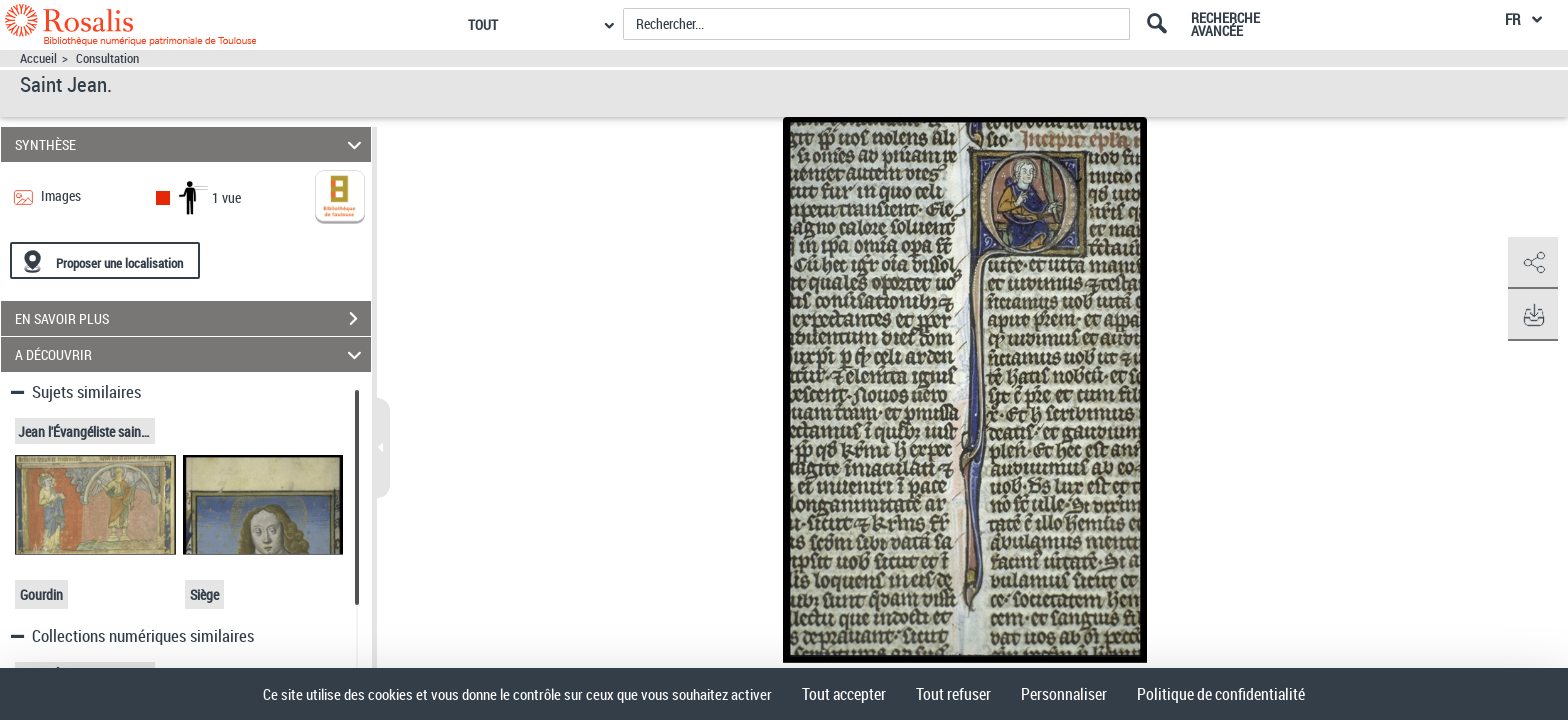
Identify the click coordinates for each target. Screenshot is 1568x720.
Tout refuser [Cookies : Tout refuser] (953, 694)
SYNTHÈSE (191, 144)
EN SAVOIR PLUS (193, 319)
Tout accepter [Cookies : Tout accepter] (844, 694)
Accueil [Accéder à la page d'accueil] (38, 58)
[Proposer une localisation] (105, 260)
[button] (1533, 263)
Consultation (107, 58)
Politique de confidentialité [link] (1221, 694)
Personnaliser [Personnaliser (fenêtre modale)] (1064, 694)
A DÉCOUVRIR (191, 354)
